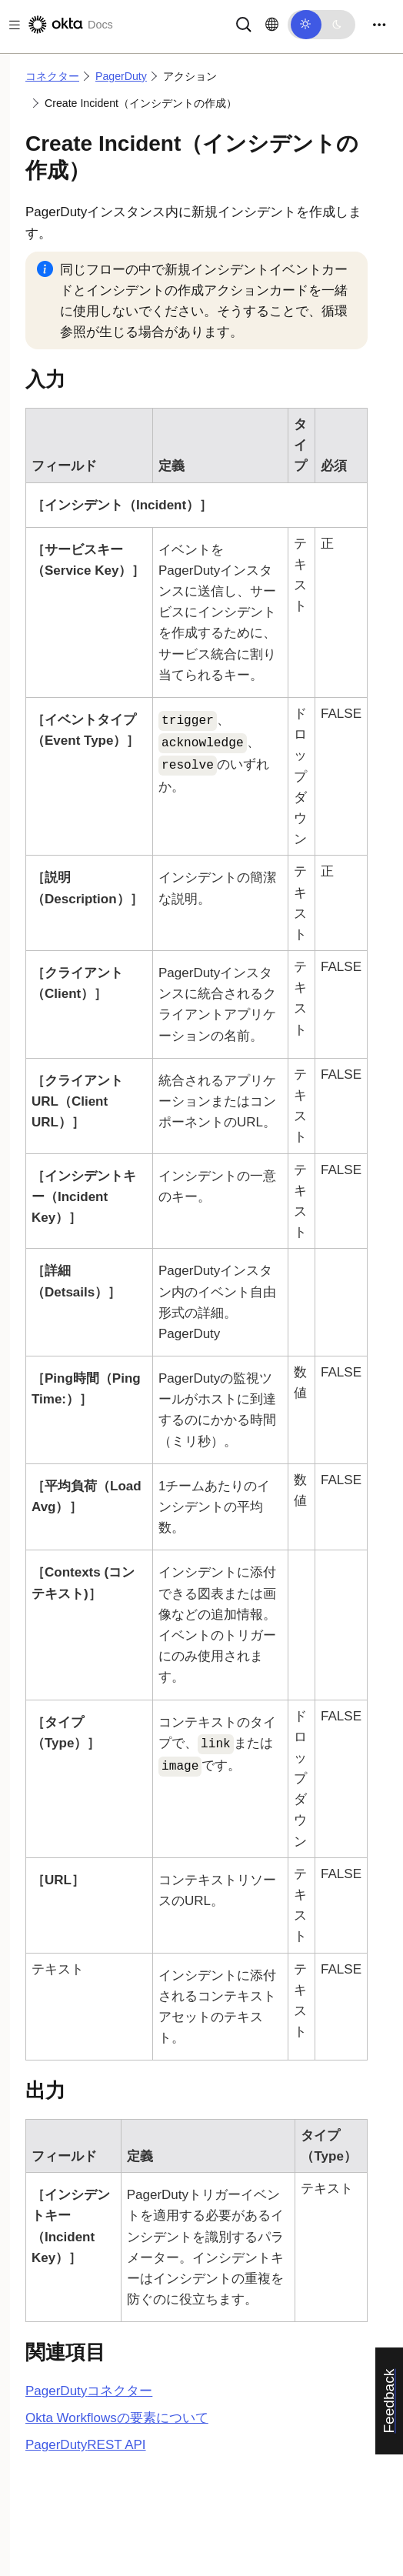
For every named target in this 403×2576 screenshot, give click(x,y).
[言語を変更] (271, 25)
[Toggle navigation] (379, 25)
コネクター (52, 76)
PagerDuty (121, 76)
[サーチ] (243, 23)
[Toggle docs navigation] (11, 25)
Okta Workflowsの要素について (116, 2418)
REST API (85, 2445)
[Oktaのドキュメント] (69, 24)
